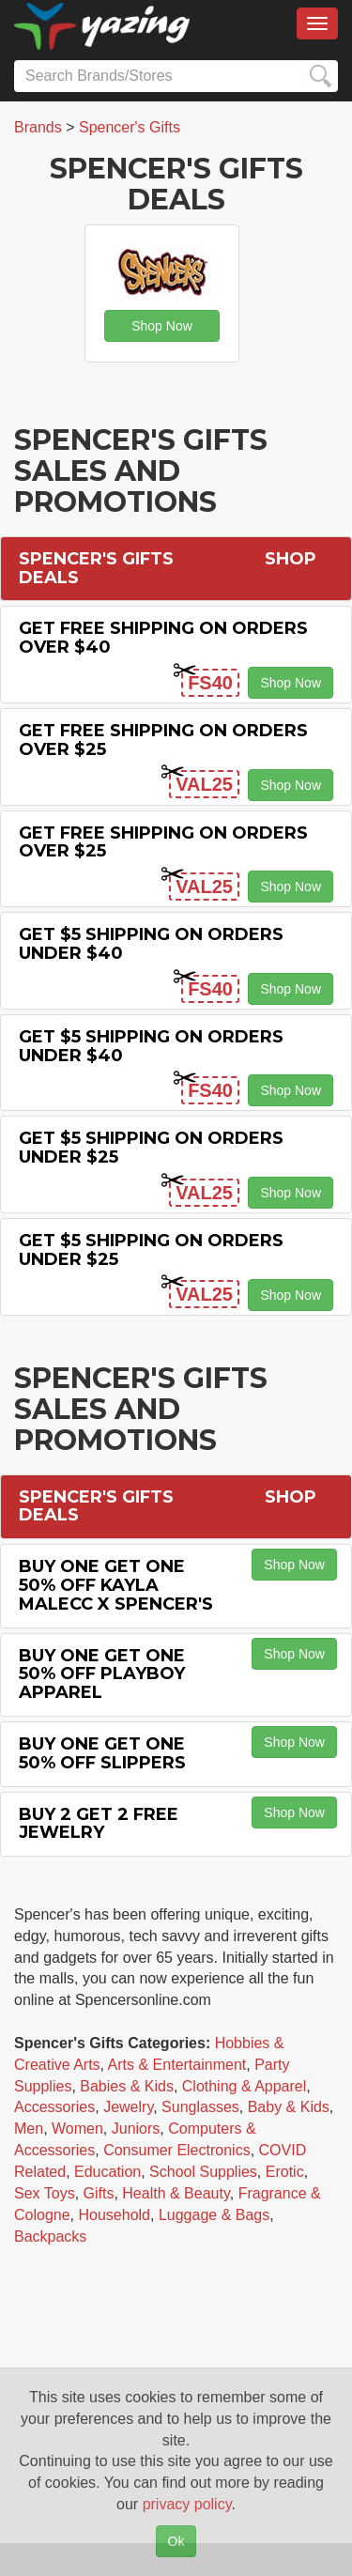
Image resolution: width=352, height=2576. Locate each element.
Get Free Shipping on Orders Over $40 (163, 637)
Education (107, 2172)
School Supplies (203, 2172)
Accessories (54, 2107)
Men (28, 2128)
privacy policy (187, 2504)
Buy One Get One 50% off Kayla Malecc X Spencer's (116, 1585)
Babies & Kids (127, 2086)
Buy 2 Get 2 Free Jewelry (98, 1823)
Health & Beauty (175, 2193)
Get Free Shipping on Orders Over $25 (163, 740)
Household (115, 2215)
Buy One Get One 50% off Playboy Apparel (102, 1674)
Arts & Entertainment (177, 2065)
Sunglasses (200, 2107)
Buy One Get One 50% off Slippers (102, 1753)
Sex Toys (44, 2193)
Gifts (99, 2193)
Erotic (285, 2172)
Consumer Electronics (177, 2150)
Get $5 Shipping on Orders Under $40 (151, 944)
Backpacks (50, 2236)
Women (77, 2128)
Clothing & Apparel (244, 2086)
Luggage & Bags (214, 2215)
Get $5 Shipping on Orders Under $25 (151, 1147)
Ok (176, 2541)
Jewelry (128, 2107)
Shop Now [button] (161, 325)
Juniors (136, 2128)
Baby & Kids (288, 2107)
